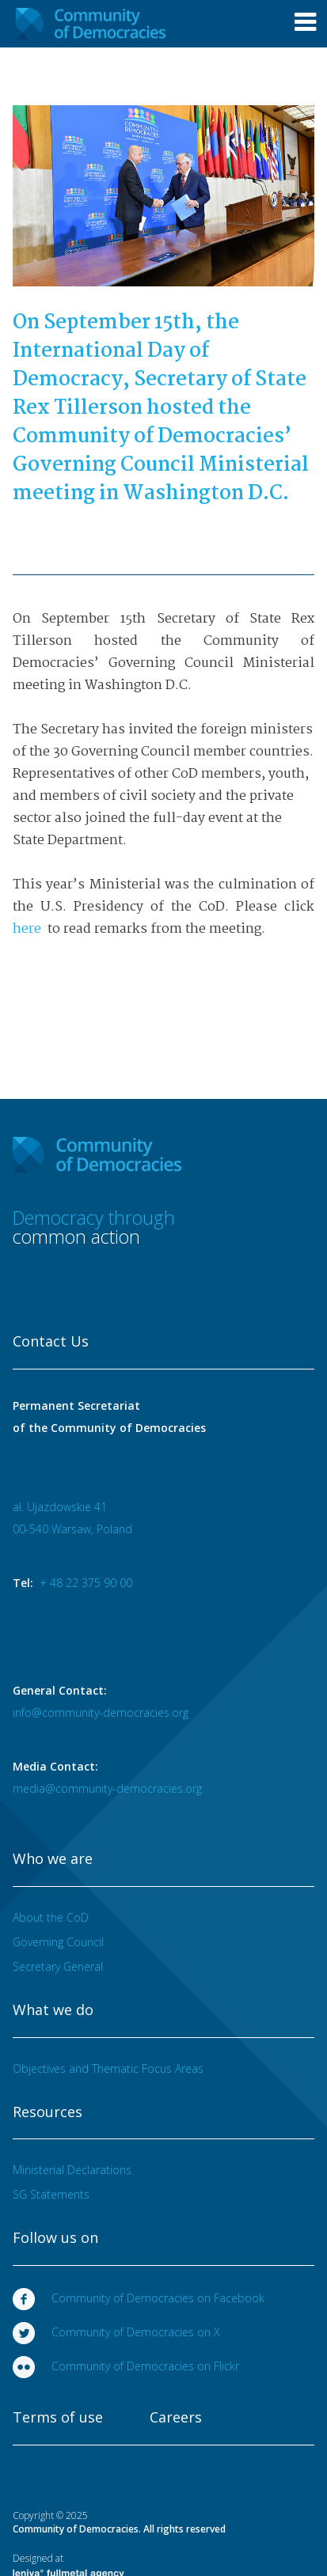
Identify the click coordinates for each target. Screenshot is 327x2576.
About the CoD (51, 1917)
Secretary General (58, 1966)
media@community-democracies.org (107, 1788)
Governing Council (58, 1941)
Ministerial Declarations (72, 2169)
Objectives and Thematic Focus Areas (108, 2068)
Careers (176, 2418)
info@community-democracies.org (100, 1712)
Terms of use (58, 2418)
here (28, 929)
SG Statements (51, 2194)
